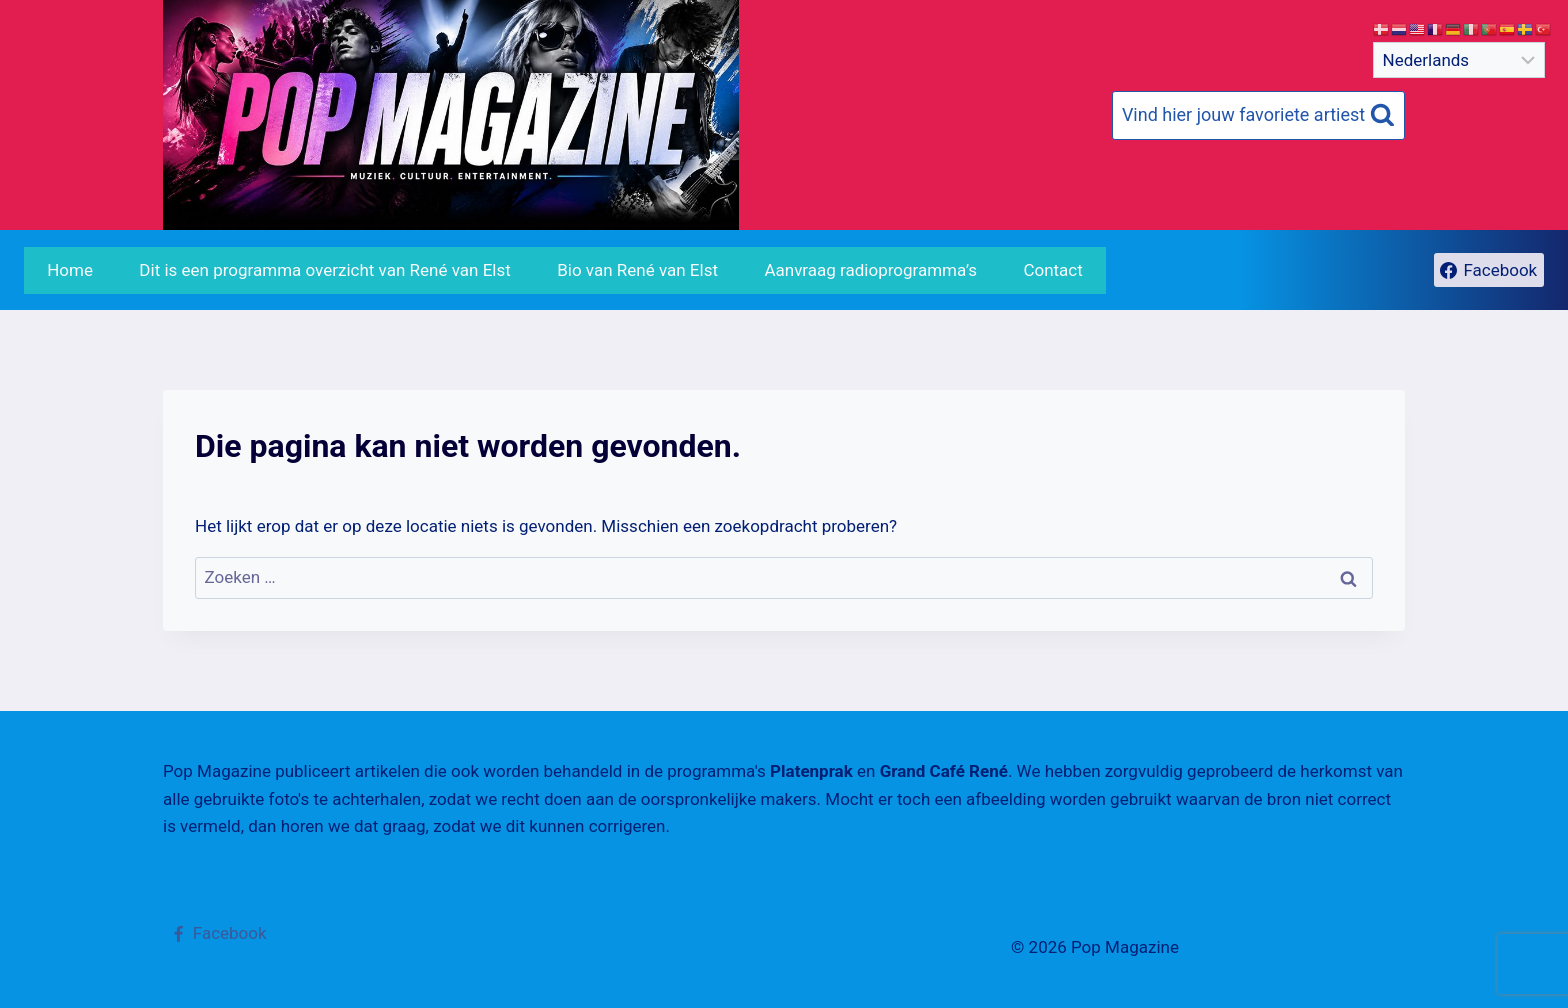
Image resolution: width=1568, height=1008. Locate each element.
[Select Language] (1459, 60)
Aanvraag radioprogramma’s (870, 270)
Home (70, 270)
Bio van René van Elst (637, 270)
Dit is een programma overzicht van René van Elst (324, 270)
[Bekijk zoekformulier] (1258, 115)
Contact (1052, 270)
